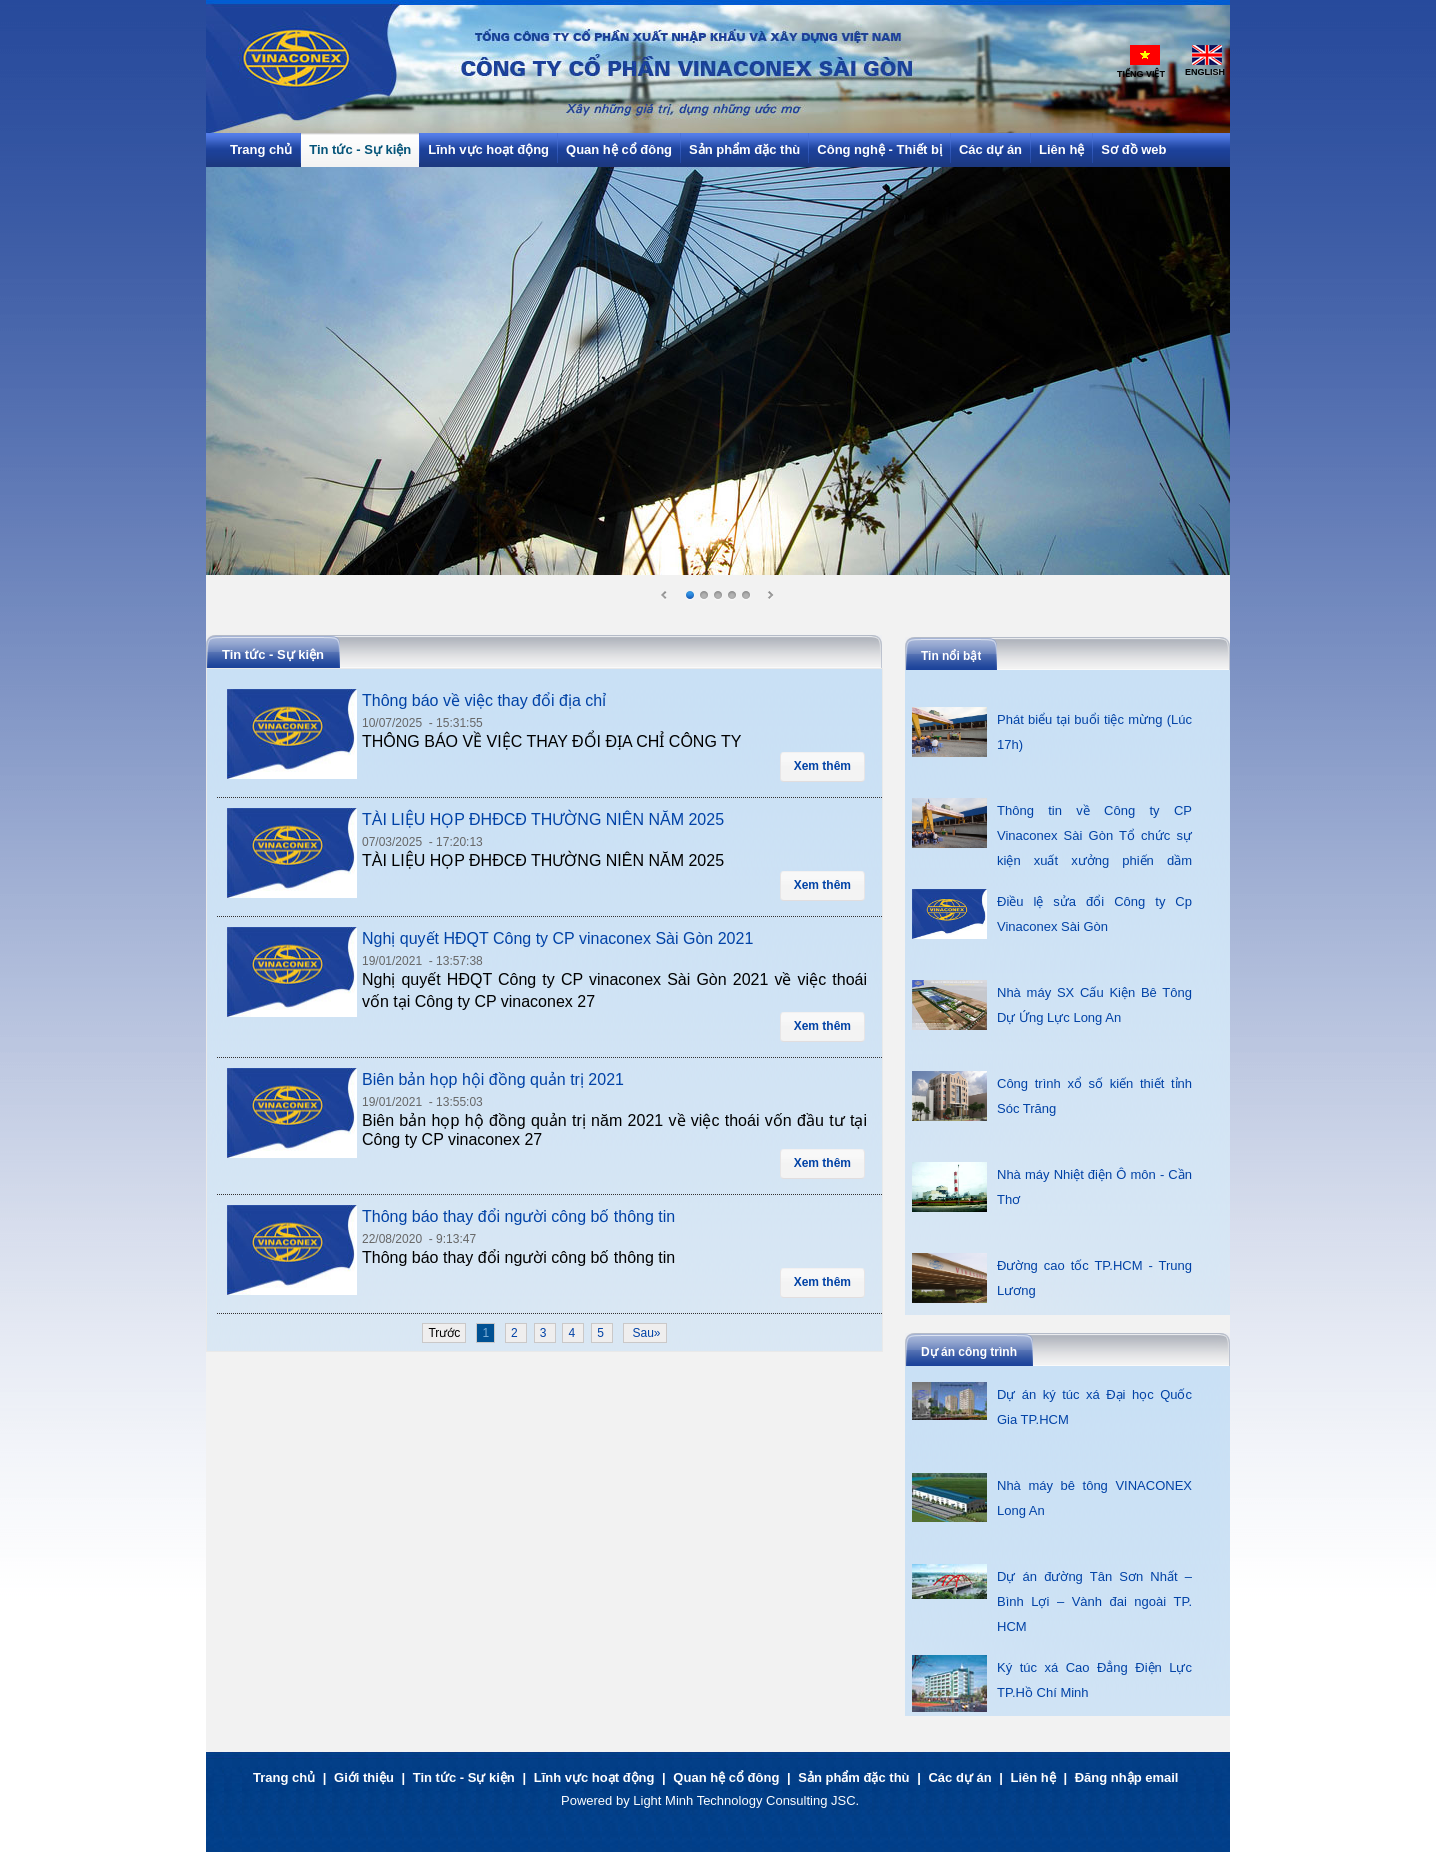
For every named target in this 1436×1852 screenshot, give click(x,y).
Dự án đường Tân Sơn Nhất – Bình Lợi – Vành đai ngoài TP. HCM (1094, 1601)
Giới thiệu (364, 1777)
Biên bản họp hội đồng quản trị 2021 (493, 1079)
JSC (843, 1800)
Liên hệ (1033, 1777)
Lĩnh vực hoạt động (594, 1777)
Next (770, 596)
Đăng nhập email (1127, 1777)
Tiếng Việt (1141, 74)
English (1205, 72)
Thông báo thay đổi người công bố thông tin (518, 1216)
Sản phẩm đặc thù (853, 1777)
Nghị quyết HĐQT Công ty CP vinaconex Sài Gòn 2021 (557, 938)
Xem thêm (822, 766)
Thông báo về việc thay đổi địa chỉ (484, 700)
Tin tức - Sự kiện (464, 1777)
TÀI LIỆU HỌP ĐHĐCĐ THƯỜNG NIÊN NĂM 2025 (543, 819)
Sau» (644, 1333)
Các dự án (959, 1777)
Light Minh (663, 1800)
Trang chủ (284, 1777)
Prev (665, 596)
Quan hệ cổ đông (726, 1777)
